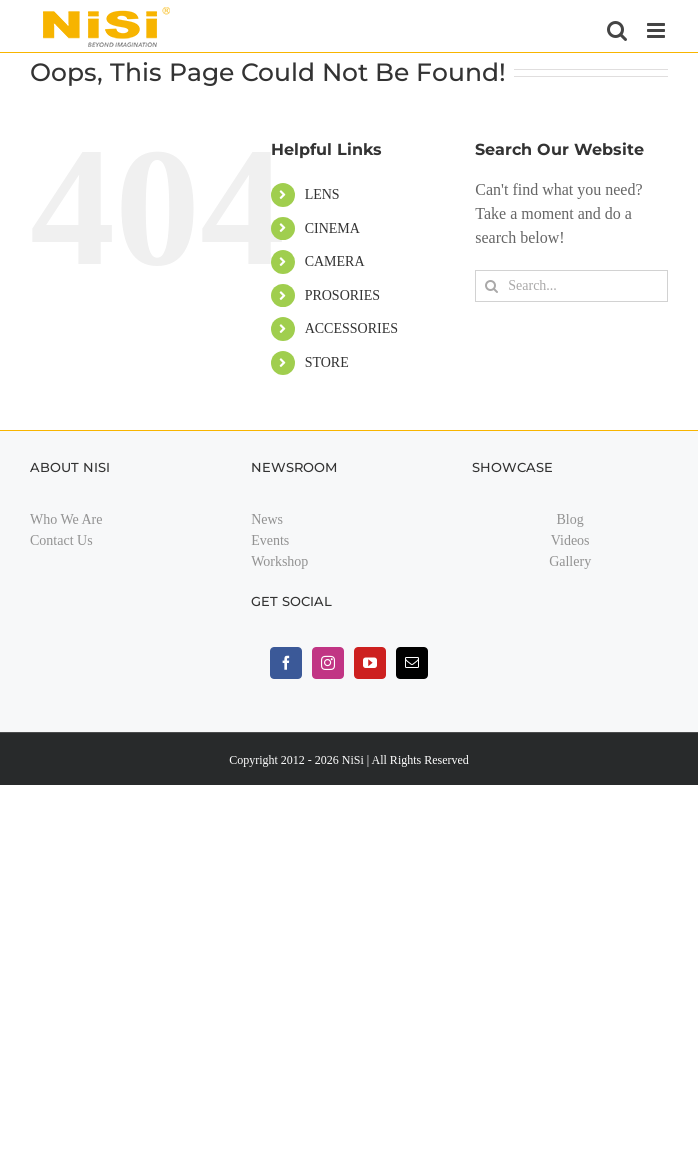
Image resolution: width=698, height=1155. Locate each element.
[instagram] (328, 663)
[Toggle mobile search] (617, 30)
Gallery (570, 561)
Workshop (279, 561)
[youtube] (370, 663)
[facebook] (286, 663)
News (267, 519)
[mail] (412, 663)
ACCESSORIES (351, 328)
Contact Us (61, 540)
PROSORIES (342, 295)
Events (270, 540)
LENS (322, 194)
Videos (570, 540)
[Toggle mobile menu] (657, 30)
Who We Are (66, 519)
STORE (327, 362)
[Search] (491, 286)
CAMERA (335, 261)
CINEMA (332, 228)
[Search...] (571, 286)
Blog (570, 519)
